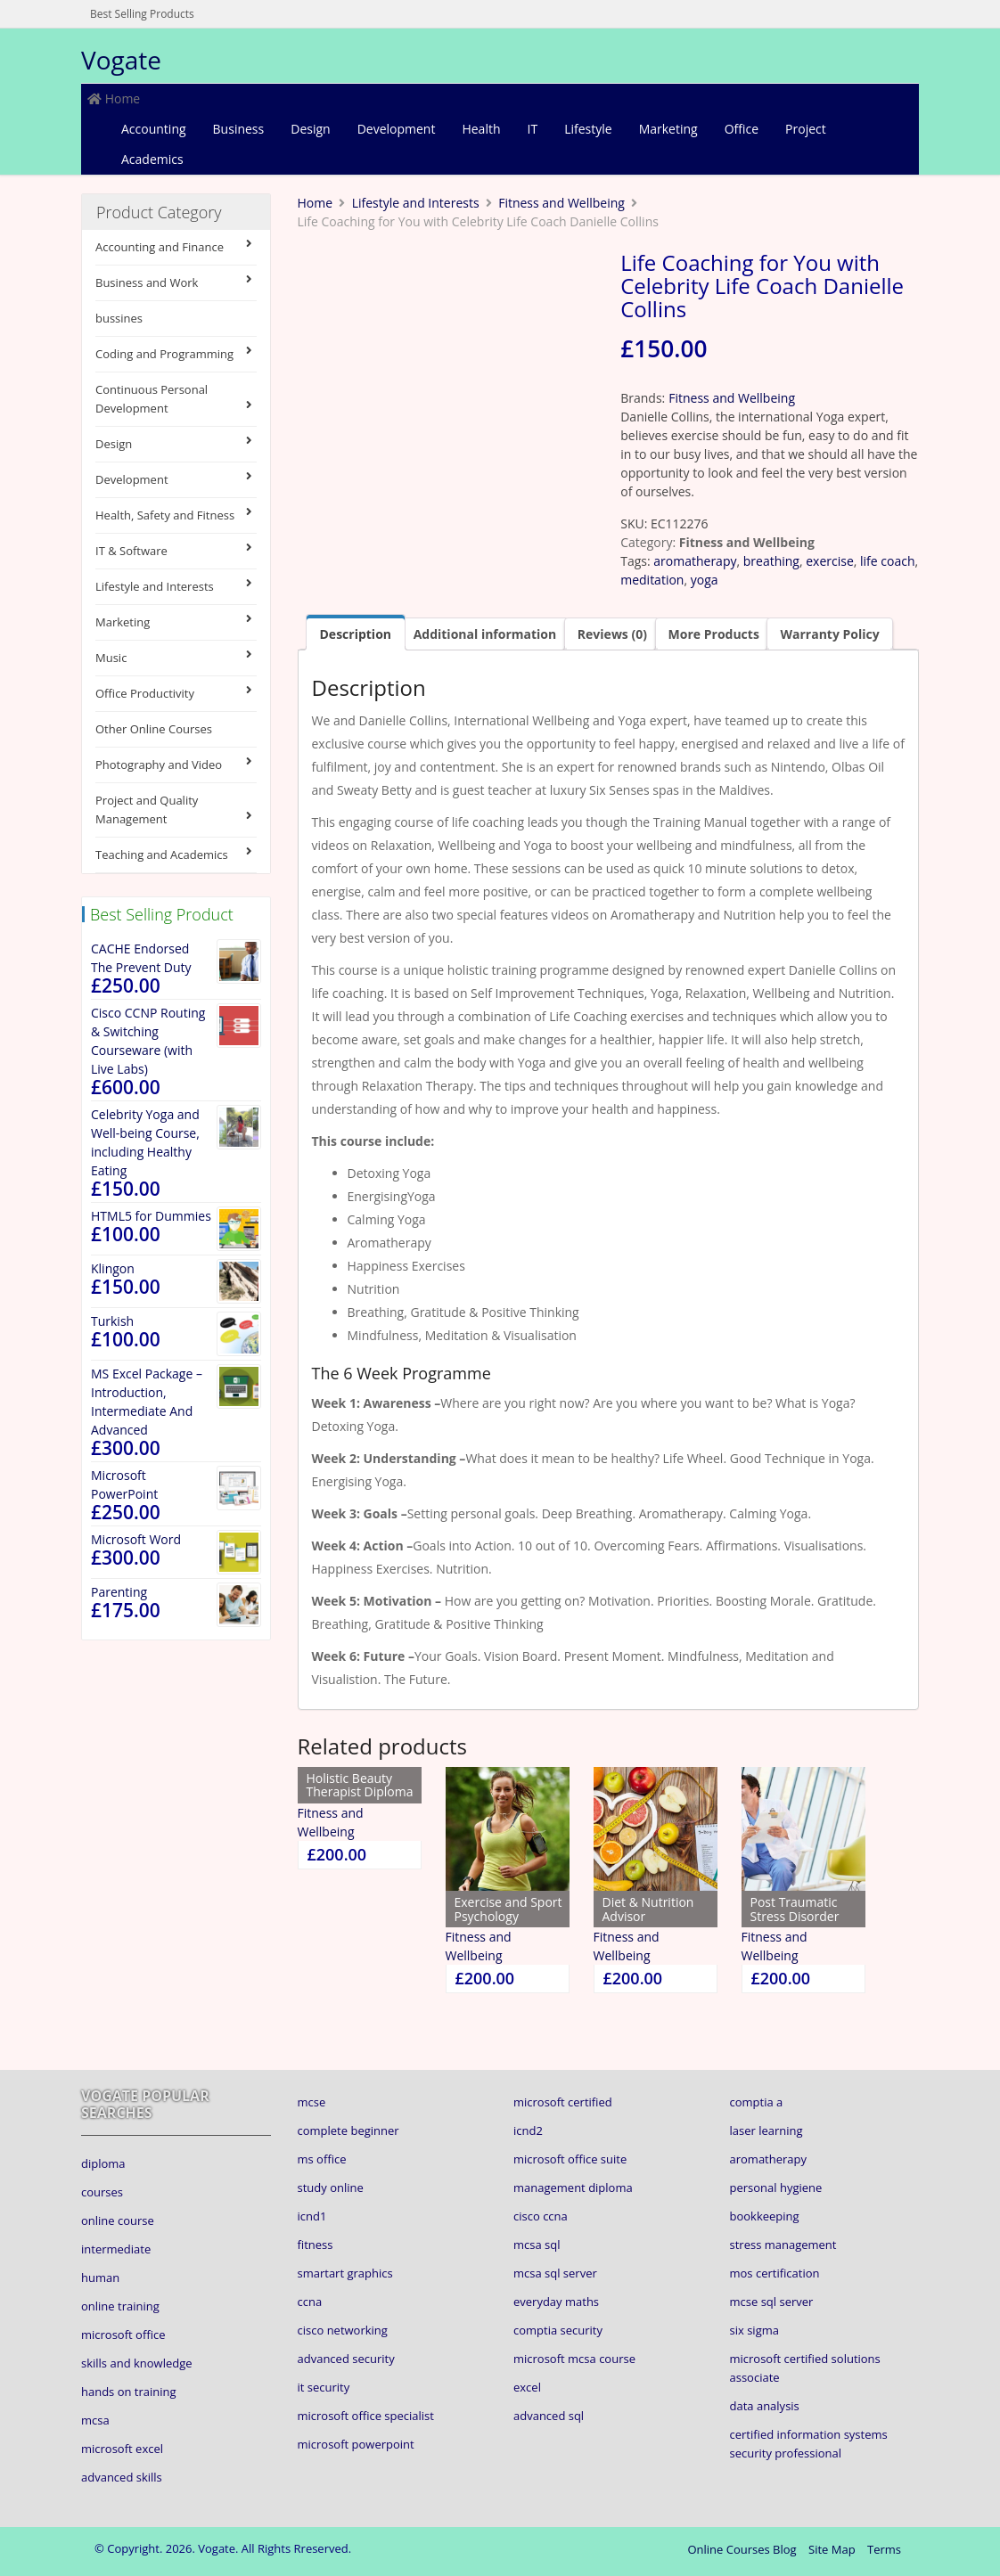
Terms (884, 2549)
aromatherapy (694, 560)
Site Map (832, 2549)
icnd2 (528, 2130)
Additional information (485, 634)
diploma (103, 2163)
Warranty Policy (829, 634)
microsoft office (123, 2335)
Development (396, 128)
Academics (152, 159)
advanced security (346, 2359)
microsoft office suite (570, 2159)
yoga (704, 579)
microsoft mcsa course (574, 2359)
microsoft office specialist (366, 2416)
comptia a (756, 2102)
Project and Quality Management (176, 809)
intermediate (116, 2249)
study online (331, 2187)
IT (533, 128)
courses (102, 2192)
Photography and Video (176, 764)
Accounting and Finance (176, 246)
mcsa (95, 2420)
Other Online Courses (153, 729)
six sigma (754, 2330)
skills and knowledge (137, 2363)
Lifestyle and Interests (176, 585)
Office (741, 128)
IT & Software (176, 550)
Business (239, 128)
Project (805, 128)
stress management (783, 2245)
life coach (887, 560)
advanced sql (548, 2416)
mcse (312, 2102)
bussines (119, 318)
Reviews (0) (612, 634)
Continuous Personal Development (176, 398)
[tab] (356, 632)
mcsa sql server (555, 2273)
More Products (713, 634)
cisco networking (343, 2330)
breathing (771, 560)
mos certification (775, 2273)
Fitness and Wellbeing (561, 202)
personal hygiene (776, 2187)
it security (324, 2387)
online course (117, 2220)
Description (356, 634)
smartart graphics (345, 2273)
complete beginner (348, 2130)
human (100, 2277)
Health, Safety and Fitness (176, 514)
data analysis (764, 2406)
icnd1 (312, 2216)
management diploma (573, 2187)
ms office (322, 2159)
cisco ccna (540, 2216)
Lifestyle (587, 128)
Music (176, 657)
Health (481, 128)
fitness (315, 2245)
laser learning (766, 2130)
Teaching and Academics (176, 854)
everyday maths (556, 2302)
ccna (310, 2302)
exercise (830, 560)
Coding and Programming (176, 353)
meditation (652, 579)
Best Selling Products (142, 13)
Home (113, 98)
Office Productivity (176, 692)
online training (120, 2306)
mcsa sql (537, 2245)
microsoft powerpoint (356, 2444)
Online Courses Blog (741, 2549)
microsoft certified (562, 2102)
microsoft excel (122, 2449)
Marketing (668, 128)
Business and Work (176, 282)
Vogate (121, 60)
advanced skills (121, 2477)
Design (310, 128)
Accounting (153, 128)
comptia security (557, 2330)
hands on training (128, 2392)
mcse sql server (772, 2302)
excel (527, 2387)
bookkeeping (764, 2216)
